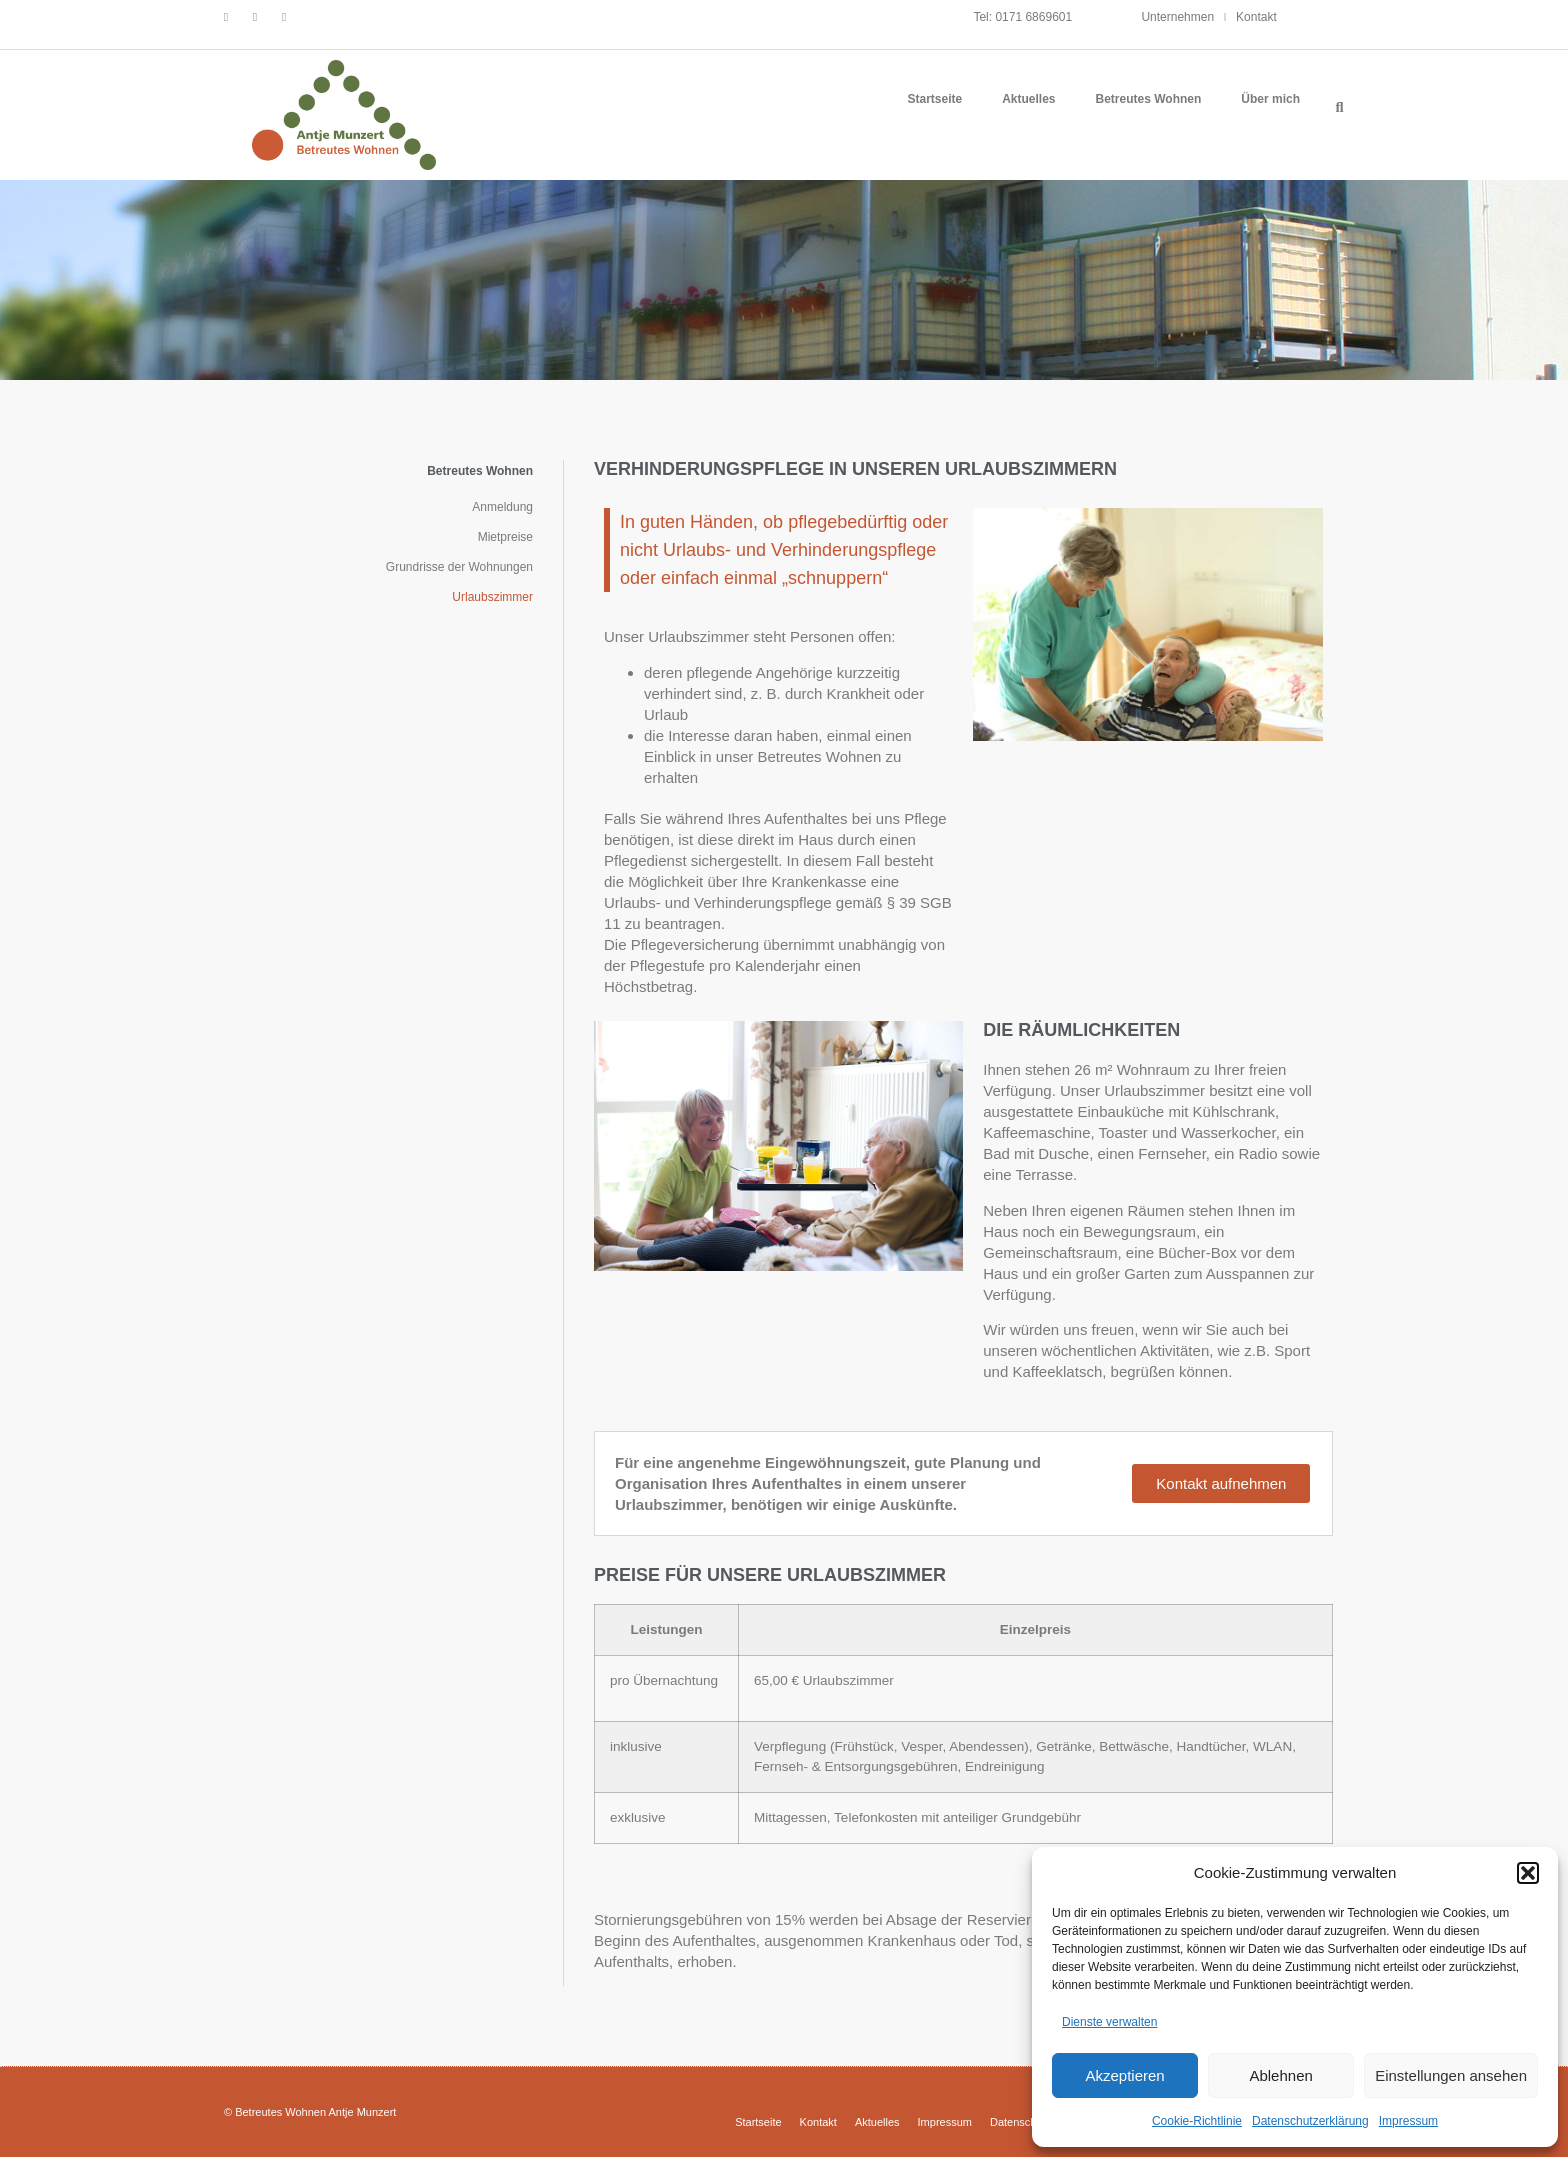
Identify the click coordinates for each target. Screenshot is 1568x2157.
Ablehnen (1280, 2075)
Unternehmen (1177, 17)
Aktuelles (1028, 99)
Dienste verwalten (1109, 2022)
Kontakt (1256, 17)
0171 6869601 (1033, 17)
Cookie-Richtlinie (1197, 2121)
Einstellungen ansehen (1451, 2075)
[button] (1528, 1873)
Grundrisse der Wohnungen (459, 567)
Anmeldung (502, 507)
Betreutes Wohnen (1149, 99)
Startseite (934, 99)
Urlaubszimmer (492, 597)
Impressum (1408, 2121)
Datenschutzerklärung (1310, 2121)
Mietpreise (505, 537)
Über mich (1270, 99)
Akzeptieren (1124, 2075)
